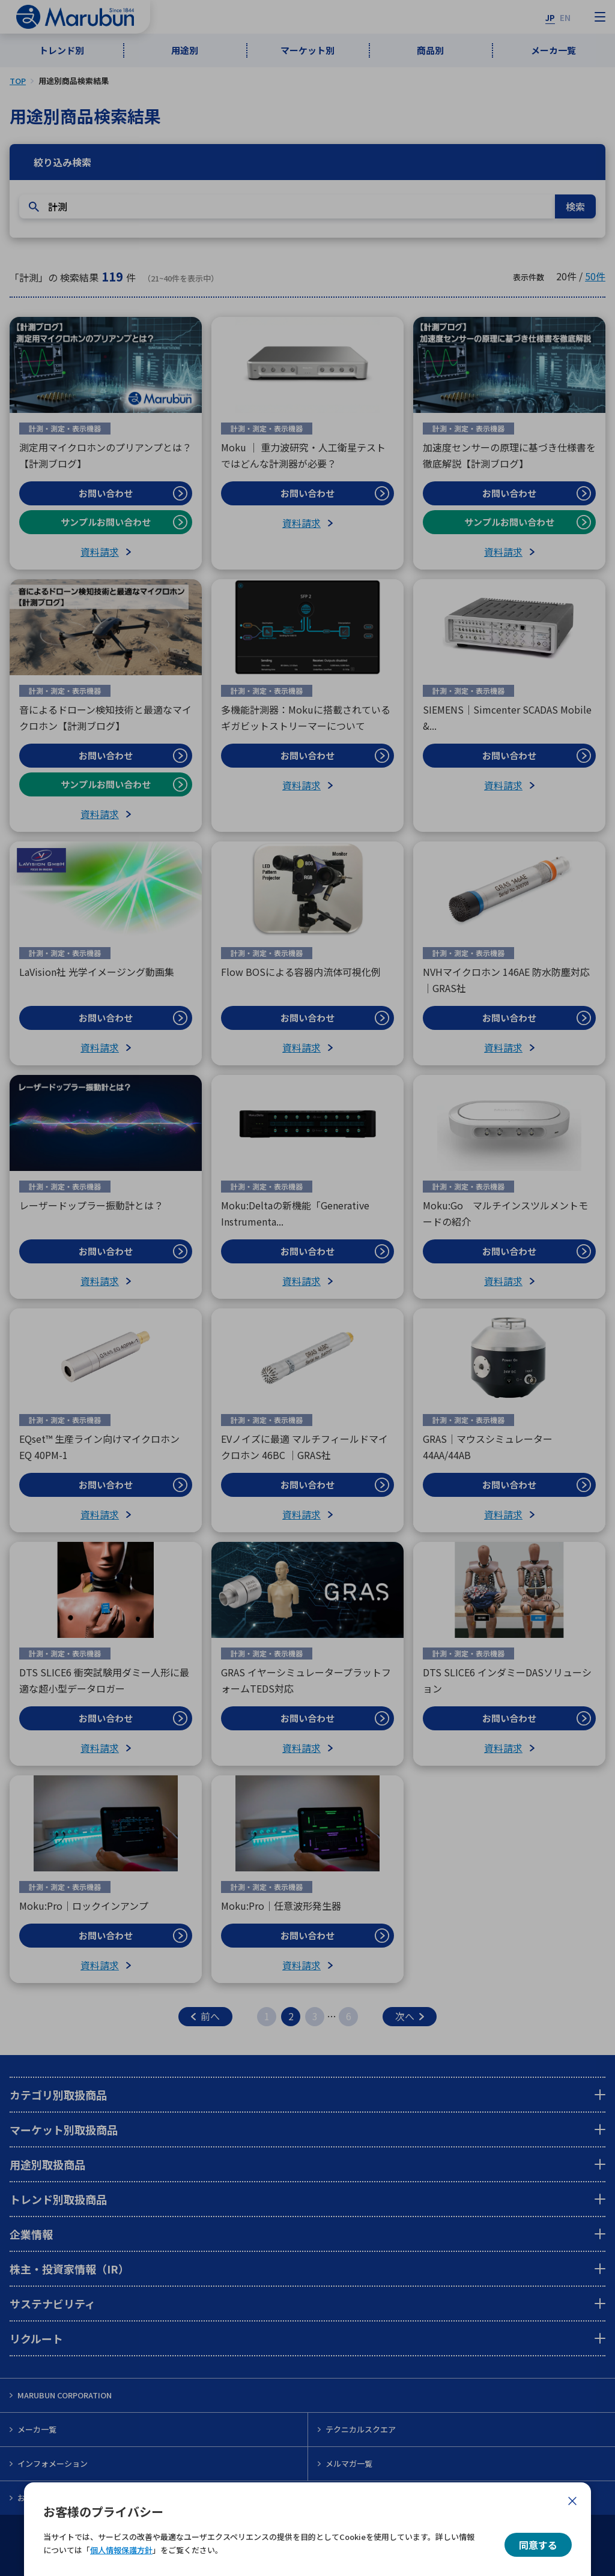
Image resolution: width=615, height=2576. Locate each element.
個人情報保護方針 (121, 2550)
